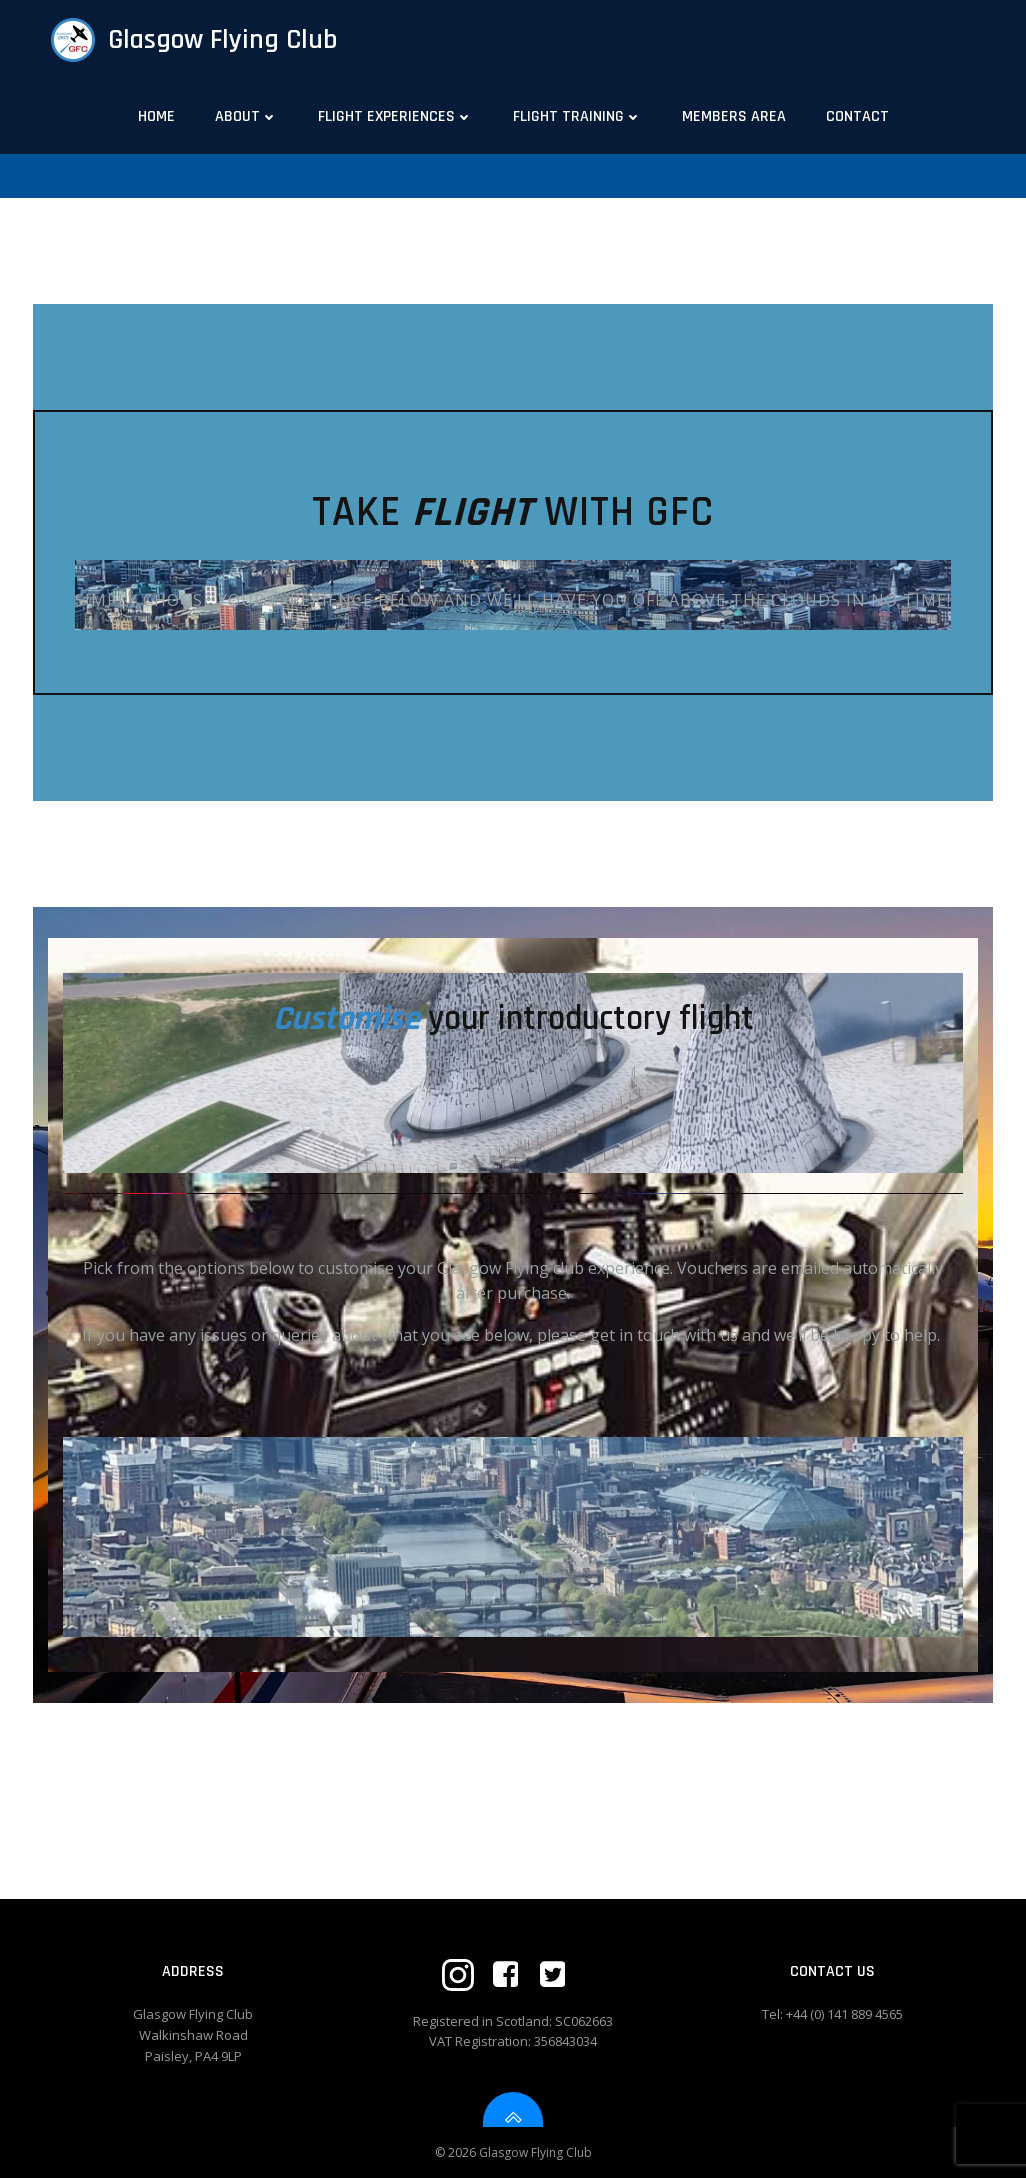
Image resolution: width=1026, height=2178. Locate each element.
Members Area (734, 116)
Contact (857, 116)
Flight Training (577, 116)
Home (156, 116)
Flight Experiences (395, 116)
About (246, 116)
